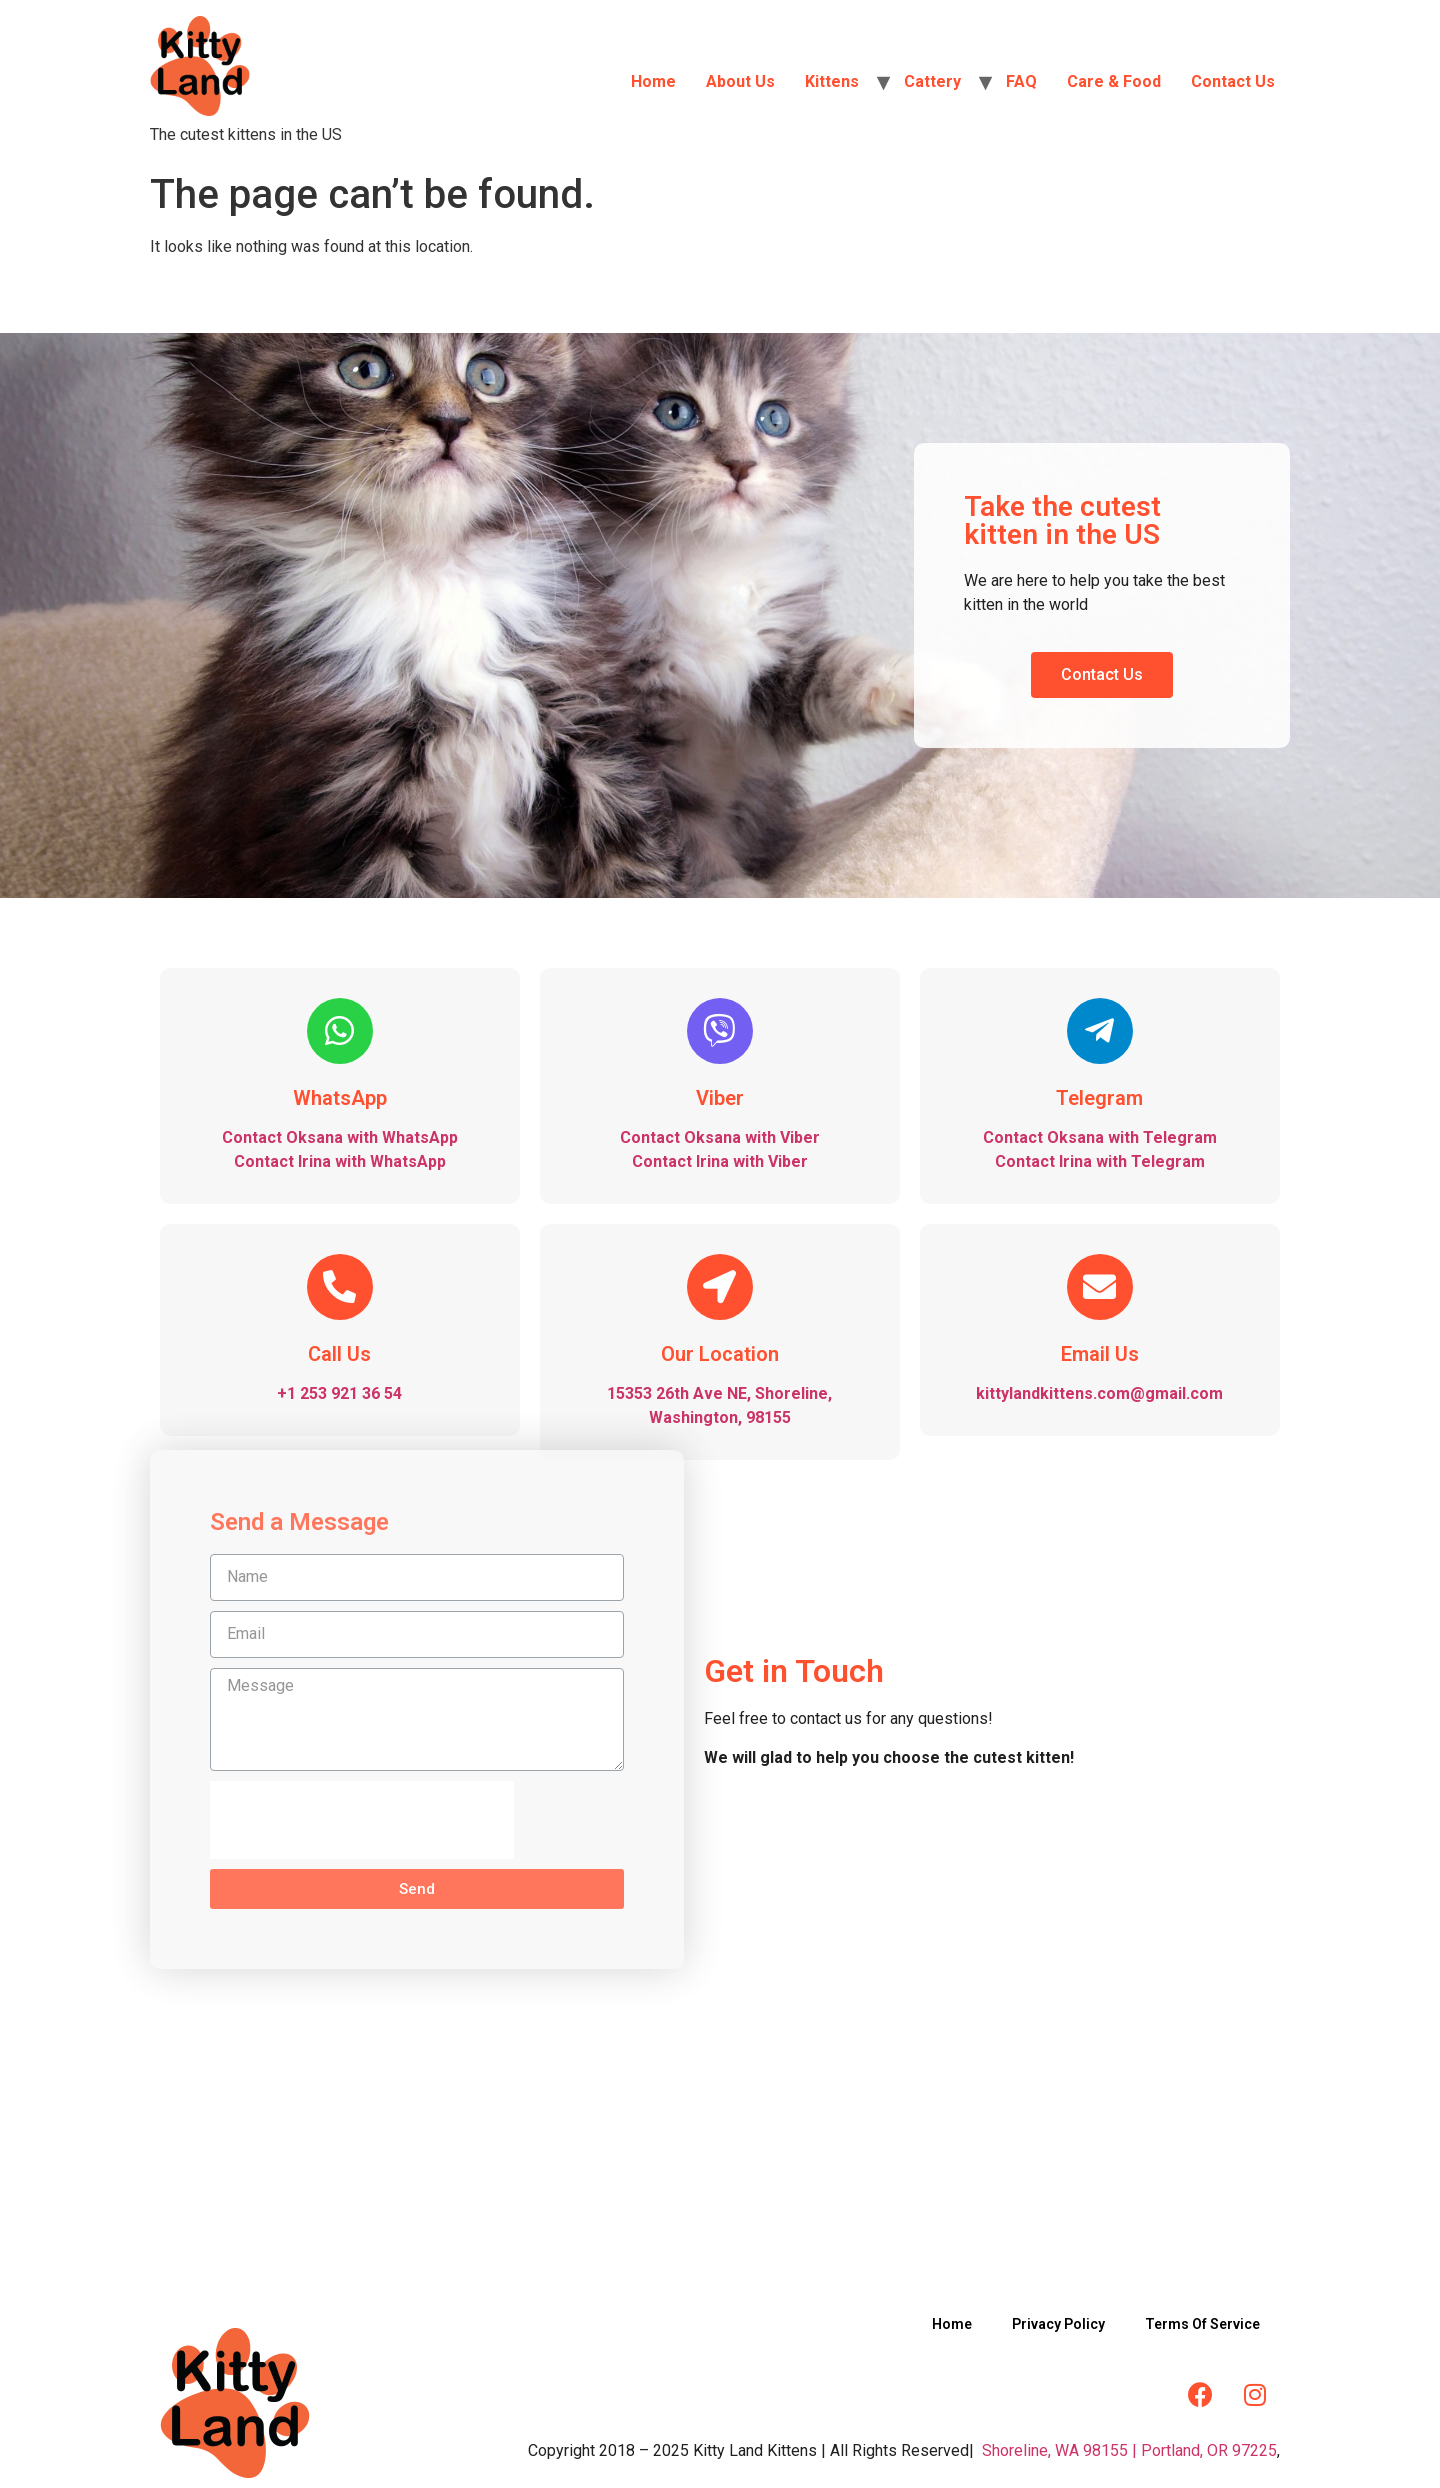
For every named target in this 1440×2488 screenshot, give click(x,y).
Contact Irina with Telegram (1100, 1161)
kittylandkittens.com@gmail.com (1099, 1393)
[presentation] (362, 1820)
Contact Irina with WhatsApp (340, 1161)
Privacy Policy (1058, 2324)
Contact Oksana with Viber (720, 1137)
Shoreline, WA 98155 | (1059, 2450)
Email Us (1100, 1354)
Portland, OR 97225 (1209, 2450)
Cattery (932, 81)
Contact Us (1233, 81)
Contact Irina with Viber (720, 1161)
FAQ (1021, 81)
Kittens (832, 81)
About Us (740, 81)
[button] (1102, 675)
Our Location (720, 1354)
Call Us (339, 1354)
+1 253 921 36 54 (339, 1393)
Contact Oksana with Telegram (1100, 1137)
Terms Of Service (1202, 2324)
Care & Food (1114, 81)
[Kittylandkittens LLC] (720, 2129)
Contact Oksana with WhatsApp (340, 1137)
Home (653, 81)
